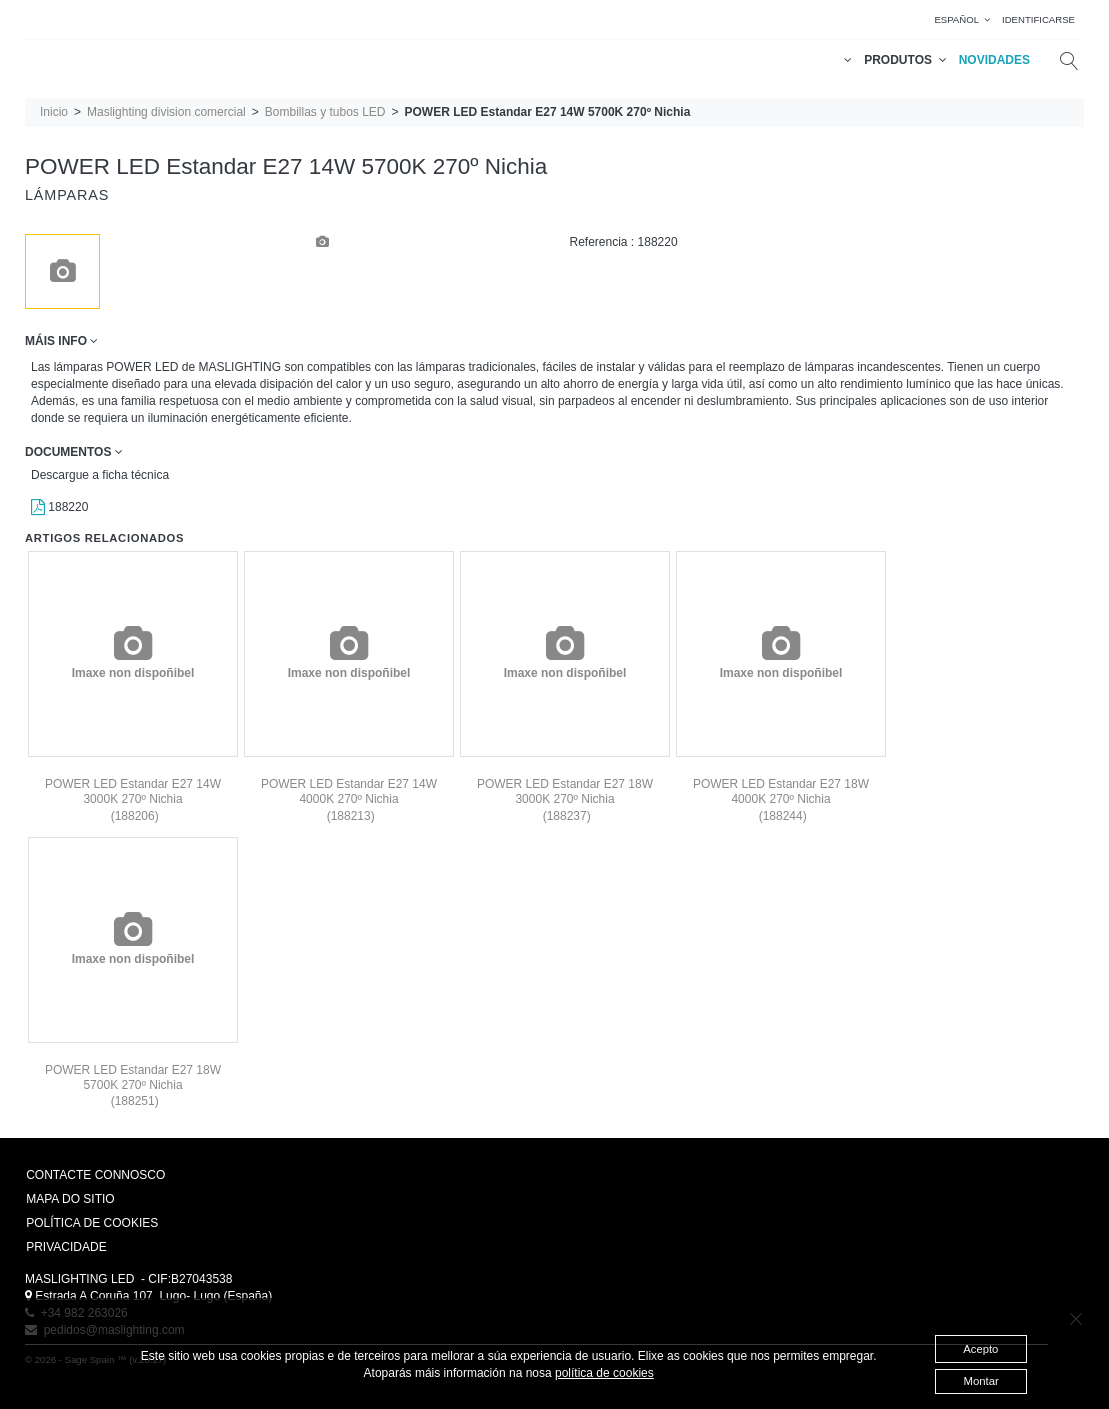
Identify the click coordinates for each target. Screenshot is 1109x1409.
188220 (59, 507)
